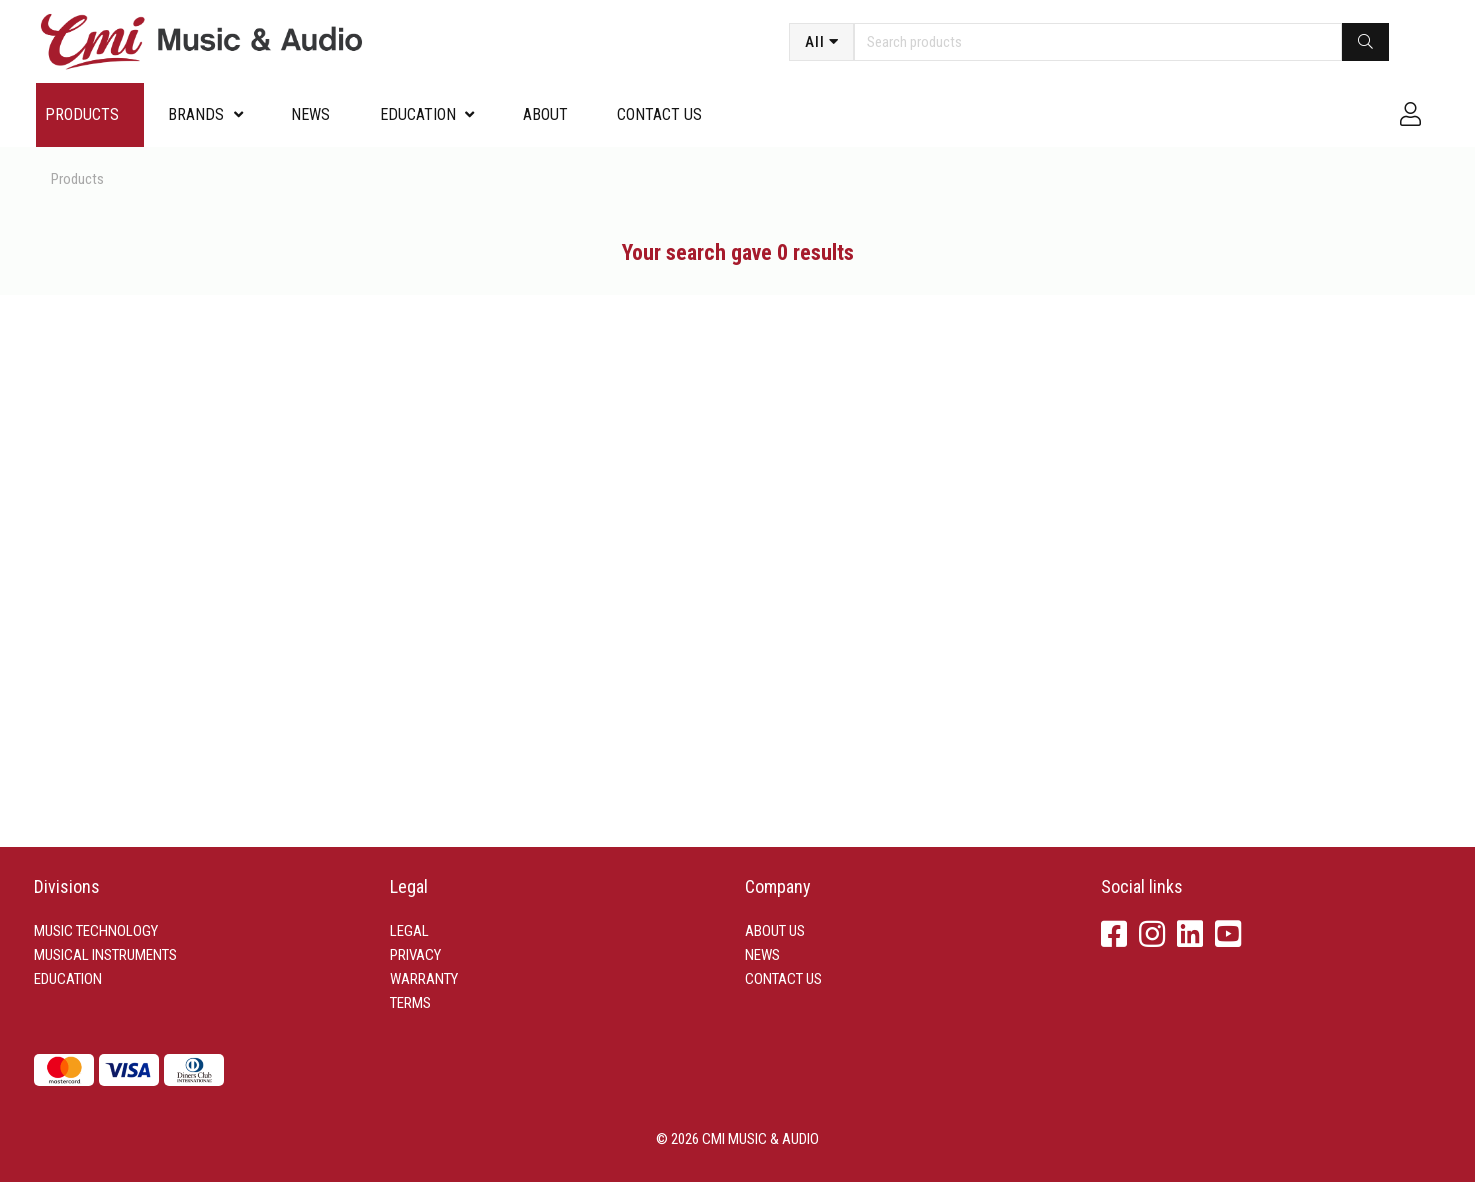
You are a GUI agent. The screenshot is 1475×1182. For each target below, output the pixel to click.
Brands (196, 114)
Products (82, 114)
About (545, 114)
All (815, 42)
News (310, 114)
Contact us (659, 114)
